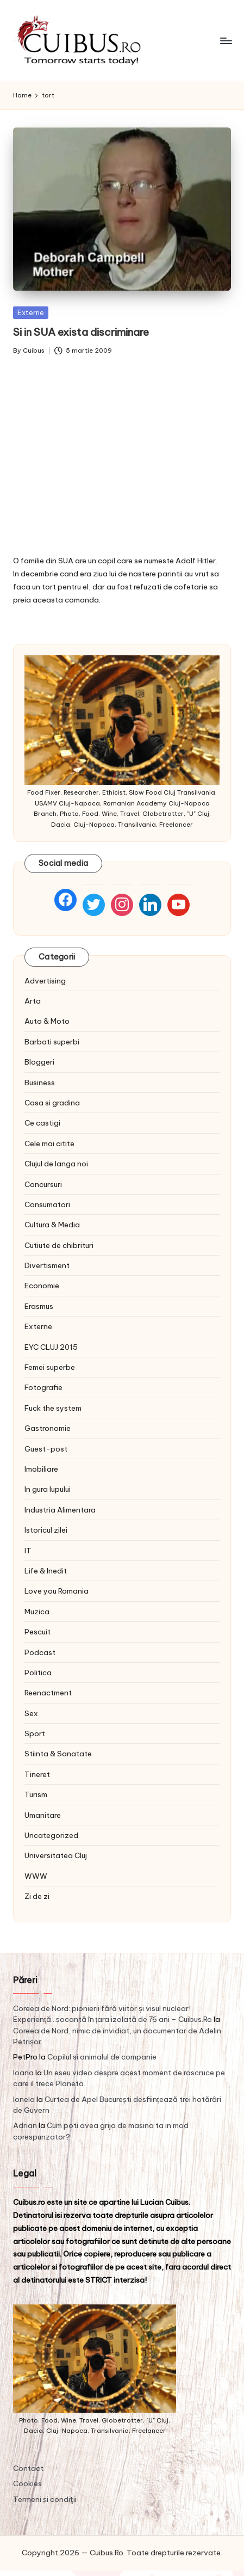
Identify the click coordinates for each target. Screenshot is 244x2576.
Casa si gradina (52, 1103)
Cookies (27, 2483)
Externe (30, 312)
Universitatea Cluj (55, 1855)
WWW (35, 1876)
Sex (31, 1713)
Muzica (36, 1611)
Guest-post (45, 1449)
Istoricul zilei (45, 1530)
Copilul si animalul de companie (102, 2057)
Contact (28, 2468)
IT (28, 1551)
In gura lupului (47, 1489)
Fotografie (43, 1387)
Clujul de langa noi (56, 1164)
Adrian (25, 2125)
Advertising (45, 981)
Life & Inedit (45, 1571)
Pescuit (37, 1632)
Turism (35, 1794)
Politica (38, 1672)
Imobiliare (41, 1469)
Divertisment (47, 1265)
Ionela (24, 2099)
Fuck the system (53, 1408)
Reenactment (48, 1693)
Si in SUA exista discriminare (81, 332)
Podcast (39, 1652)
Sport (34, 1733)
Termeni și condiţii (45, 2499)
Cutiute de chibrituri (58, 1245)
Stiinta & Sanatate (58, 1754)
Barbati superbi (51, 1042)
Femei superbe (49, 1367)
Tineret (37, 1774)
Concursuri (43, 1184)
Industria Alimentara (60, 1510)
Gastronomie (47, 1428)
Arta (32, 1001)
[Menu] (225, 41)
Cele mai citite (49, 1143)
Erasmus (38, 1306)
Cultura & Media (52, 1224)
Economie (41, 1285)
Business (39, 1082)
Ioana (23, 2072)
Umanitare (42, 1815)
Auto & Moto (47, 1021)
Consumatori (47, 1204)
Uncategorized (51, 1835)
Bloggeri (39, 1062)
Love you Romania (56, 1591)
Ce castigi (42, 1123)
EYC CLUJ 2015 (51, 1347)
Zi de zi (36, 1896)
